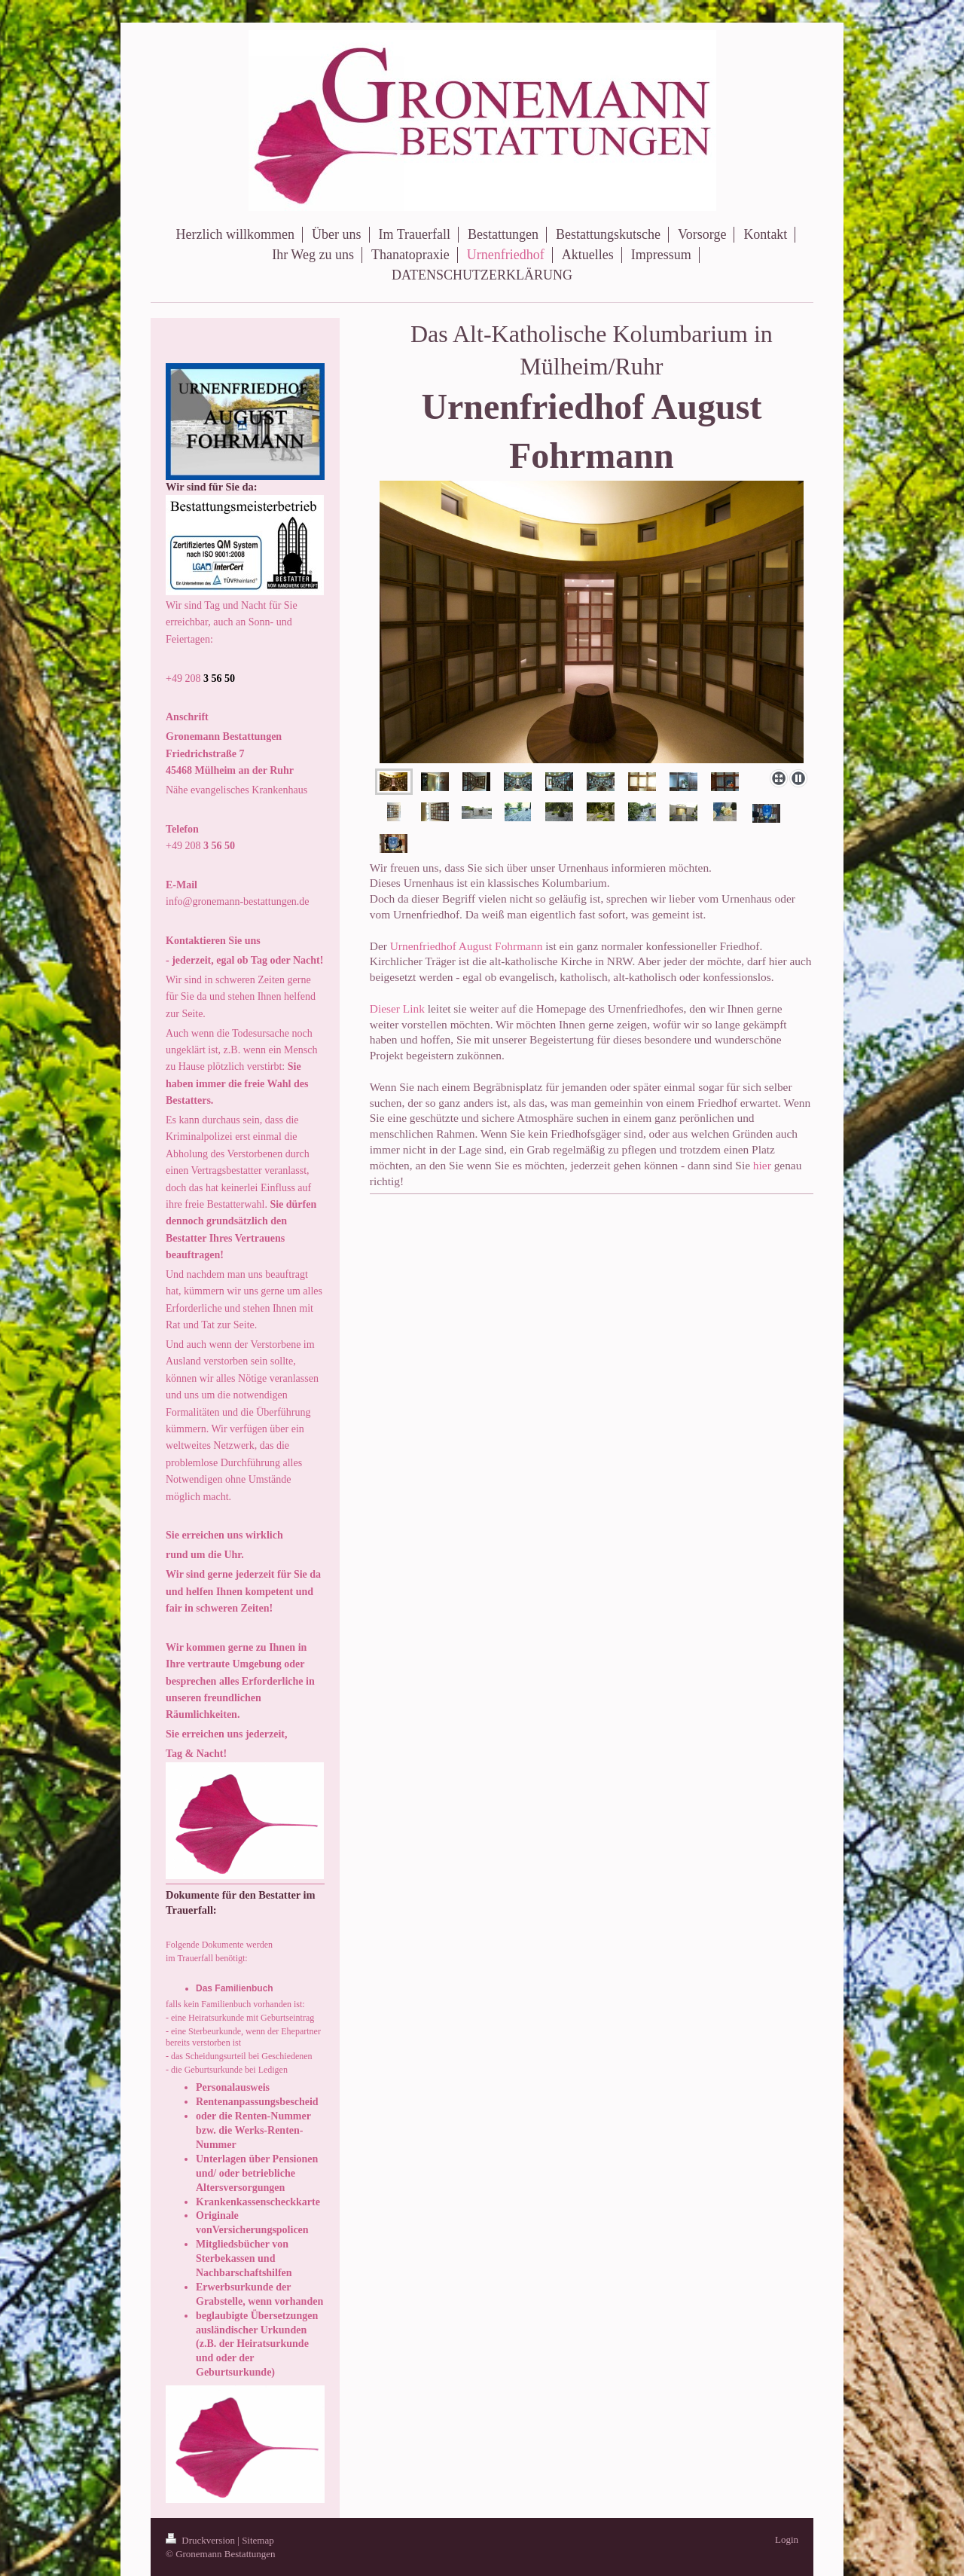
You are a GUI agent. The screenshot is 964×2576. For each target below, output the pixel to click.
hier (762, 1165)
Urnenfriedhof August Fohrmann (466, 946)
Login (786, 2539)
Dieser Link (397, 1008)
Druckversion (201, 2540)
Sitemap (258, 2540)
